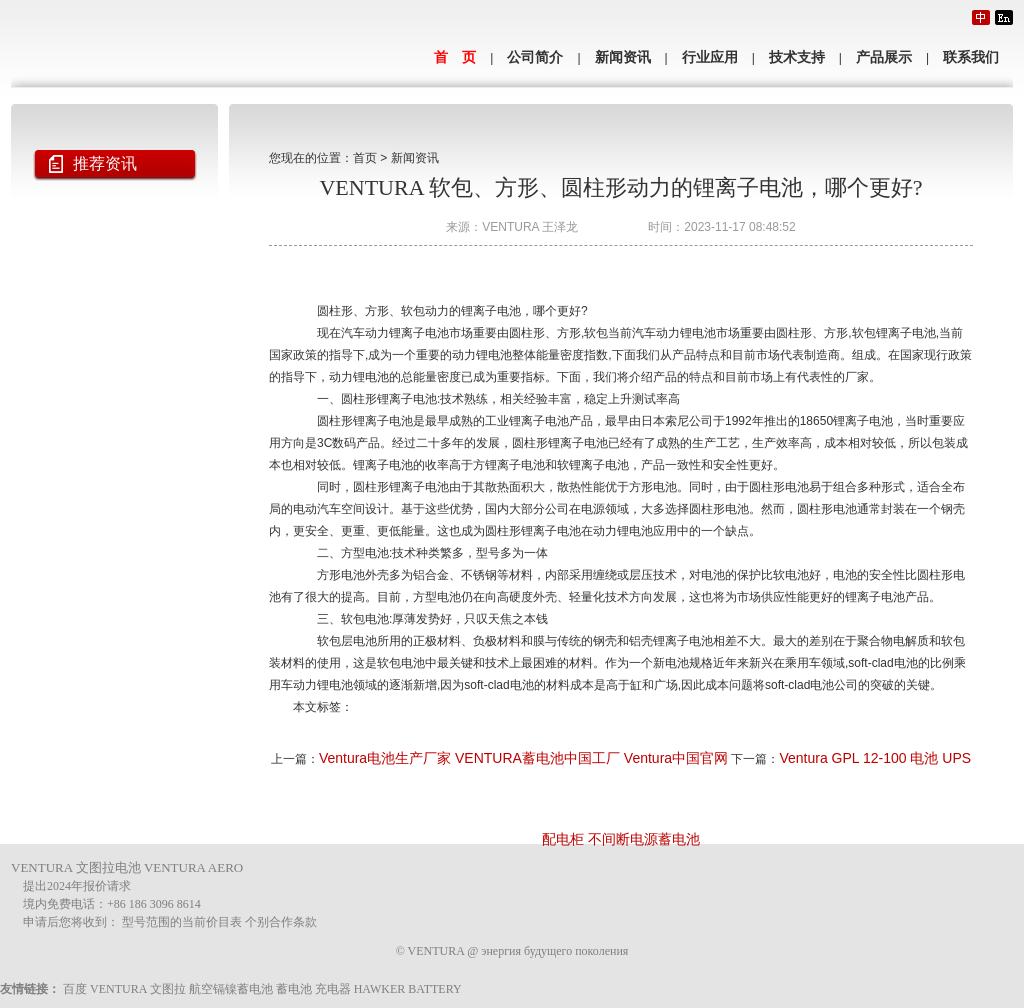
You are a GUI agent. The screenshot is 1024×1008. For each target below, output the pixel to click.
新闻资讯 (623, 57)
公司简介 (535, 57)
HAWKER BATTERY (408, 989)
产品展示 (884, 57)
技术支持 (797, 57)
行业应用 (710, 57)
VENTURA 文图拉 (138, 989)
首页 (365, 158)
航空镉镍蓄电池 (231, 989)
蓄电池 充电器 (313, 989)
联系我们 (971, 57)
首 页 (455, 57)
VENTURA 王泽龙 (530, 227)
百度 (75, 989)
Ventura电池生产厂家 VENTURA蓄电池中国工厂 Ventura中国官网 (523, 758)
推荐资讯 (105, 163)
